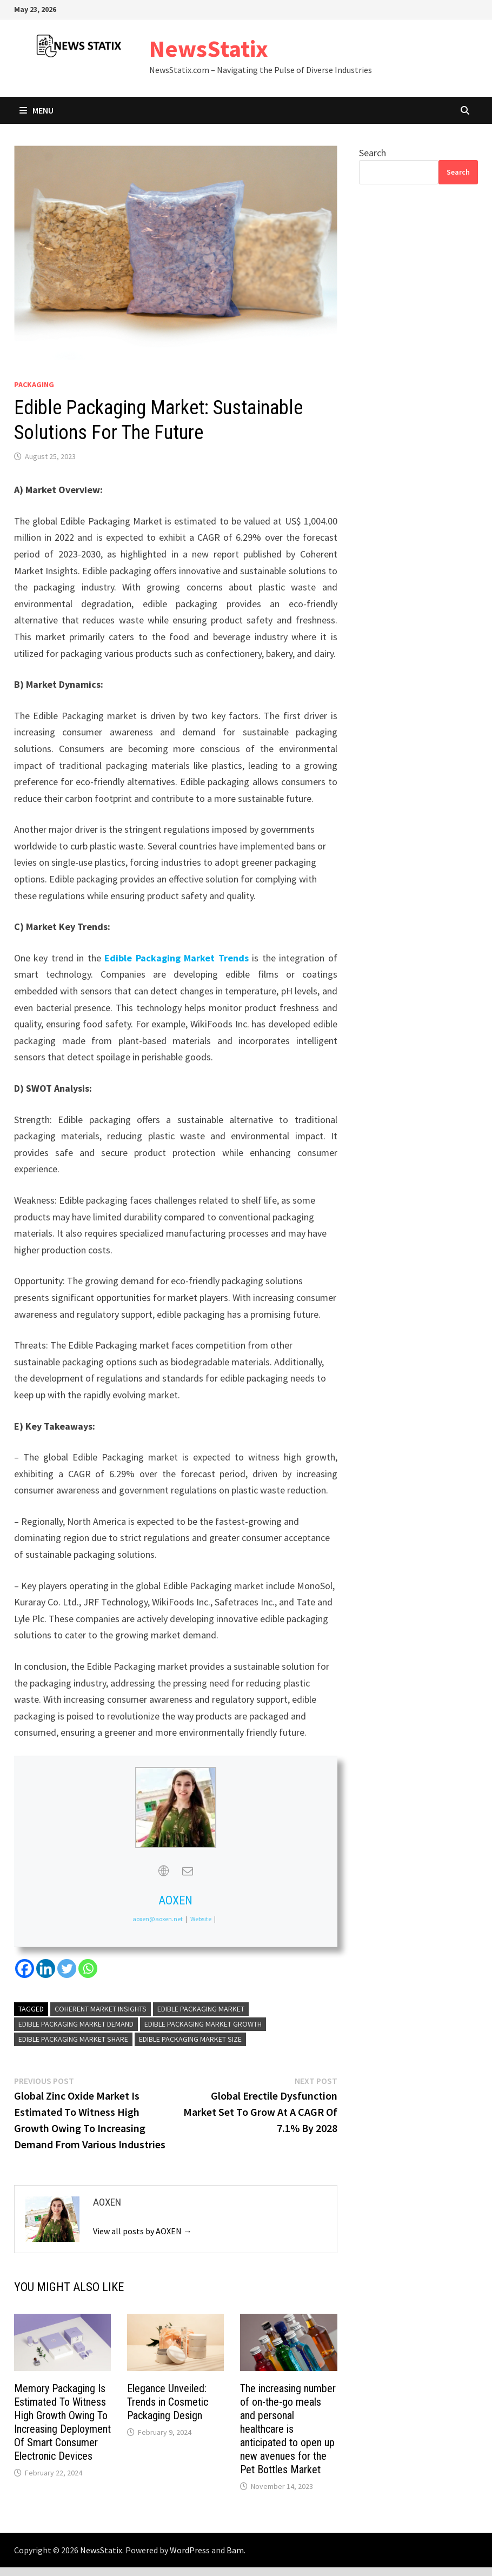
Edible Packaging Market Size (190, 2039)
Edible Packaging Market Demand (76, 2024)
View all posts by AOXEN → (142, 2231)
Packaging (34, 384)
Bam (235, 2550)
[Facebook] (24, 1968)
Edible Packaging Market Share (73, 2039)
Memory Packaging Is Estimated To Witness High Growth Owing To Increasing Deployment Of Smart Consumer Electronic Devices (62, 2422)
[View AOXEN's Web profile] (164, 1871)
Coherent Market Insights (101, 2009)
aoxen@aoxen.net (157, 1919)
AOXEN (175, 1900)
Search (372, 153)
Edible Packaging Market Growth (203, 2024)
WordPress (190, 2550)
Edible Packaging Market (200, 2009)
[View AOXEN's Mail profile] (187, 1871)
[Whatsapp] (87, 1968)
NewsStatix (208, 48)
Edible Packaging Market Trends (176, 958)
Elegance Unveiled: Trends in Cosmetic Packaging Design (167, 2402)
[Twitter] (66, 1968)
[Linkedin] (45, 1968)
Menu (36, 110)
